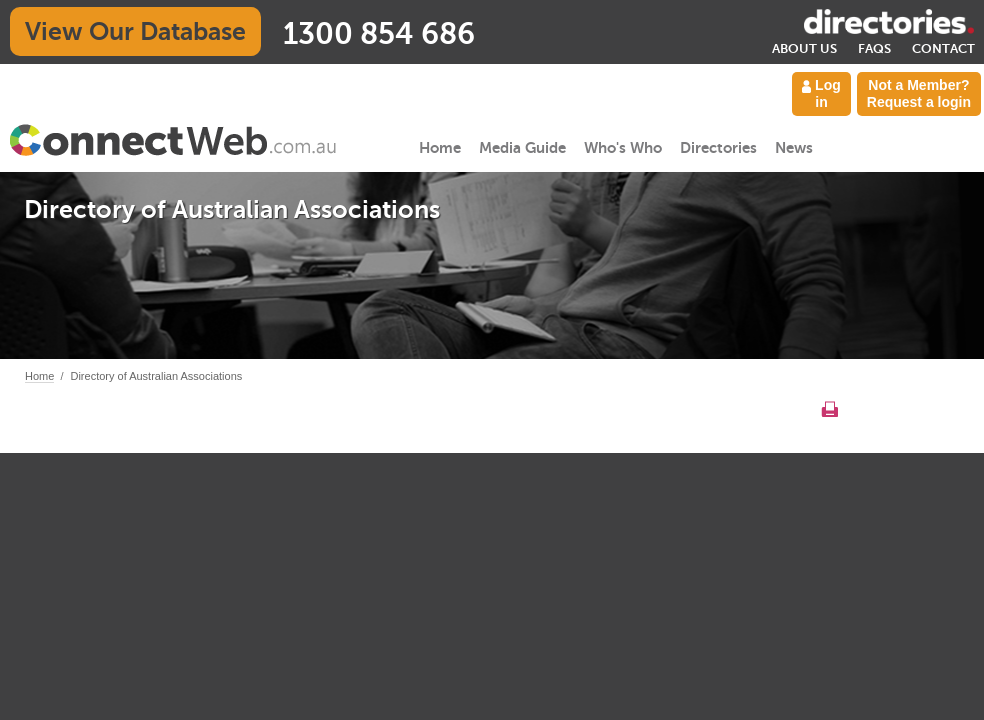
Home (440, 147)
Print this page (829, 409)
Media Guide (522, 147)
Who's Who (623, 147)
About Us (804, 48)
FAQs (874, 48)
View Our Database (135, 31)
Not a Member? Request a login (919, 93)
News (794, 147)
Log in (821, 93)
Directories (718, 147)
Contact (943, 48)
